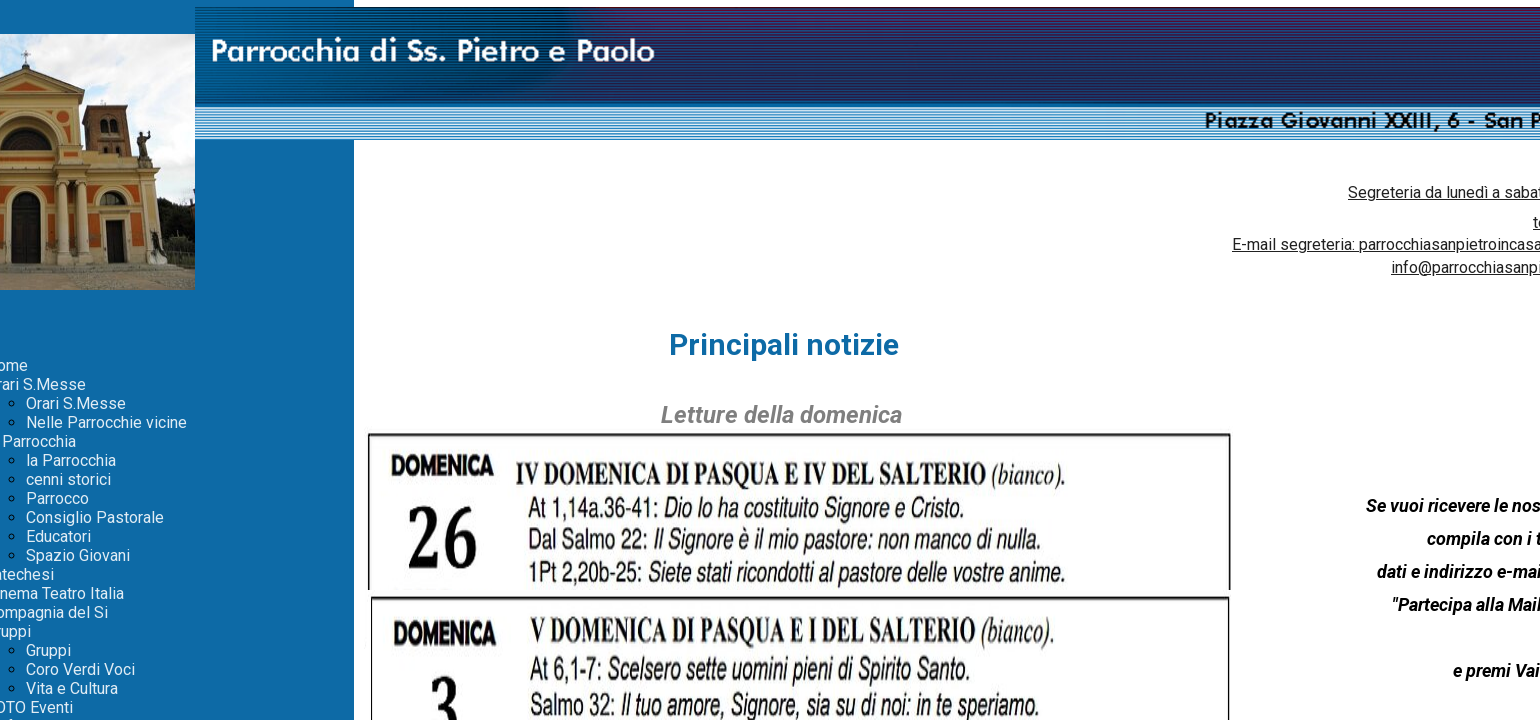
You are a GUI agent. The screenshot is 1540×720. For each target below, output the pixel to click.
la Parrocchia (71, 460)
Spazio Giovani (78, 555)
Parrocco (57, 498)
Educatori (58, 536)
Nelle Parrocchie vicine (106, 422)
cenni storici (68, 479)
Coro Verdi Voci (80, 669)
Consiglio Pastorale (95, 517)
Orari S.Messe (76, 403)
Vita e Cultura (72, 688)
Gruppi (48, 650)
